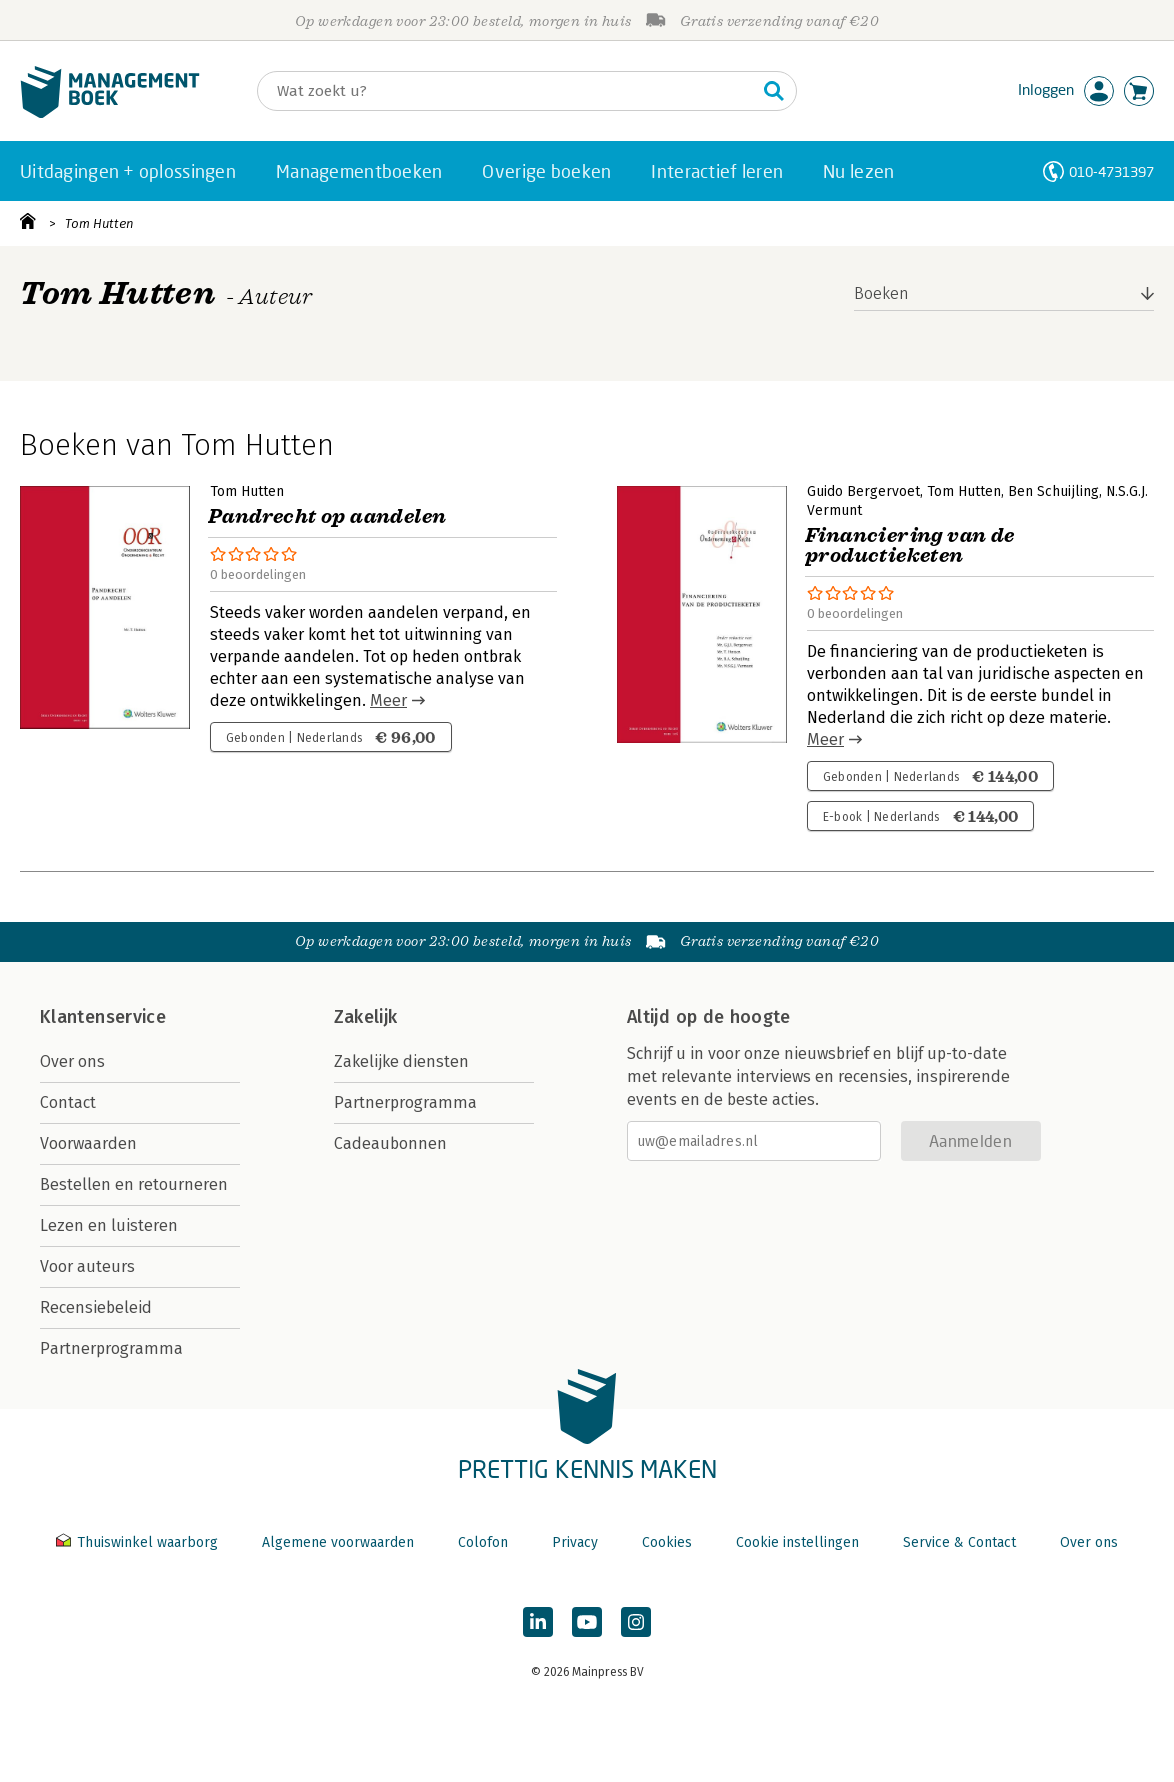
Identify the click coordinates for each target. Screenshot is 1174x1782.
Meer (388, 700)
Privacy (575, 1542)
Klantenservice (103, 1017)
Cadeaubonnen (390, 1143)
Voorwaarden (88, 1143)
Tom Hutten (99, 223)
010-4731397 (1111, 171)
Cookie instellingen (797, 1542)
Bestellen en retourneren (134, 1184)
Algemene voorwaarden (338, 1542)
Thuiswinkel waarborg (139, 1542)
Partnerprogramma (111, 1348)
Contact (68, 1102)
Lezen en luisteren (109, 1225)
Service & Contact (959, 1542)
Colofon (483, 1542)
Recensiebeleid (96, 1307)
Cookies (667, 1542)
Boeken (881, 293)
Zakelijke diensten (401, 1061)
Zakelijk (366, 1017)
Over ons (72, 1061)
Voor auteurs (87, 1266)
